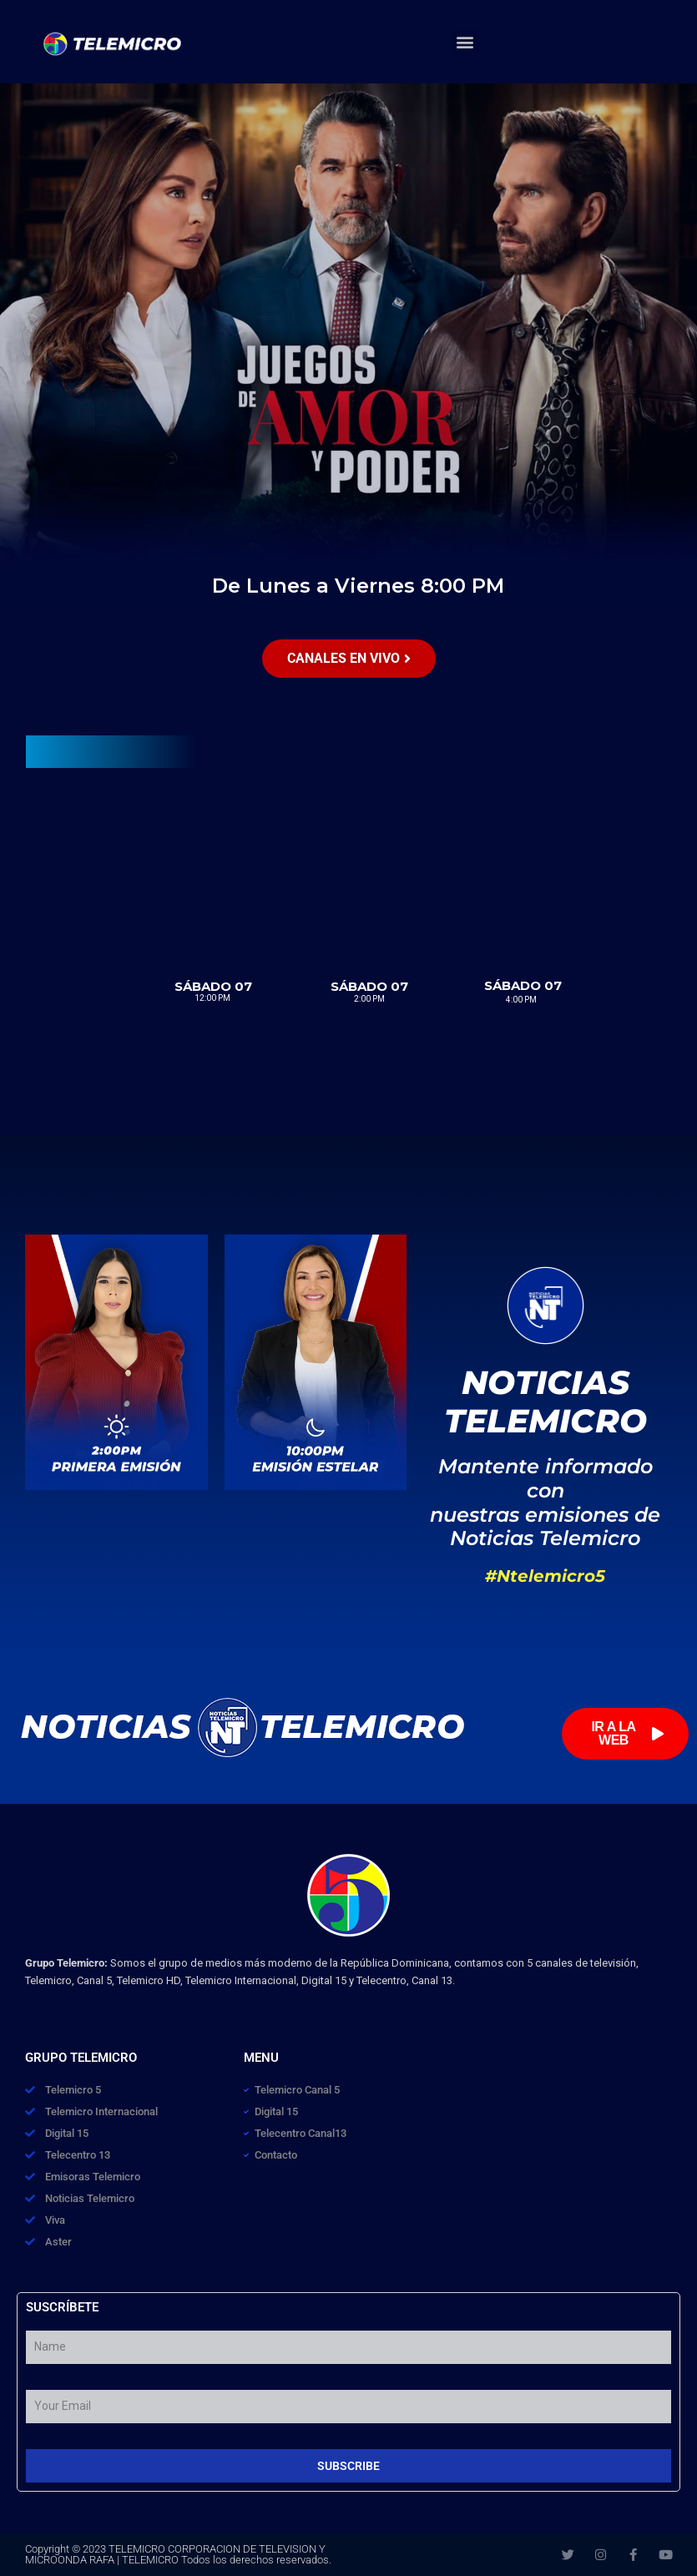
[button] (464, 42)
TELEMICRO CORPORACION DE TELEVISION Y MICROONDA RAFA (175, 2554)
